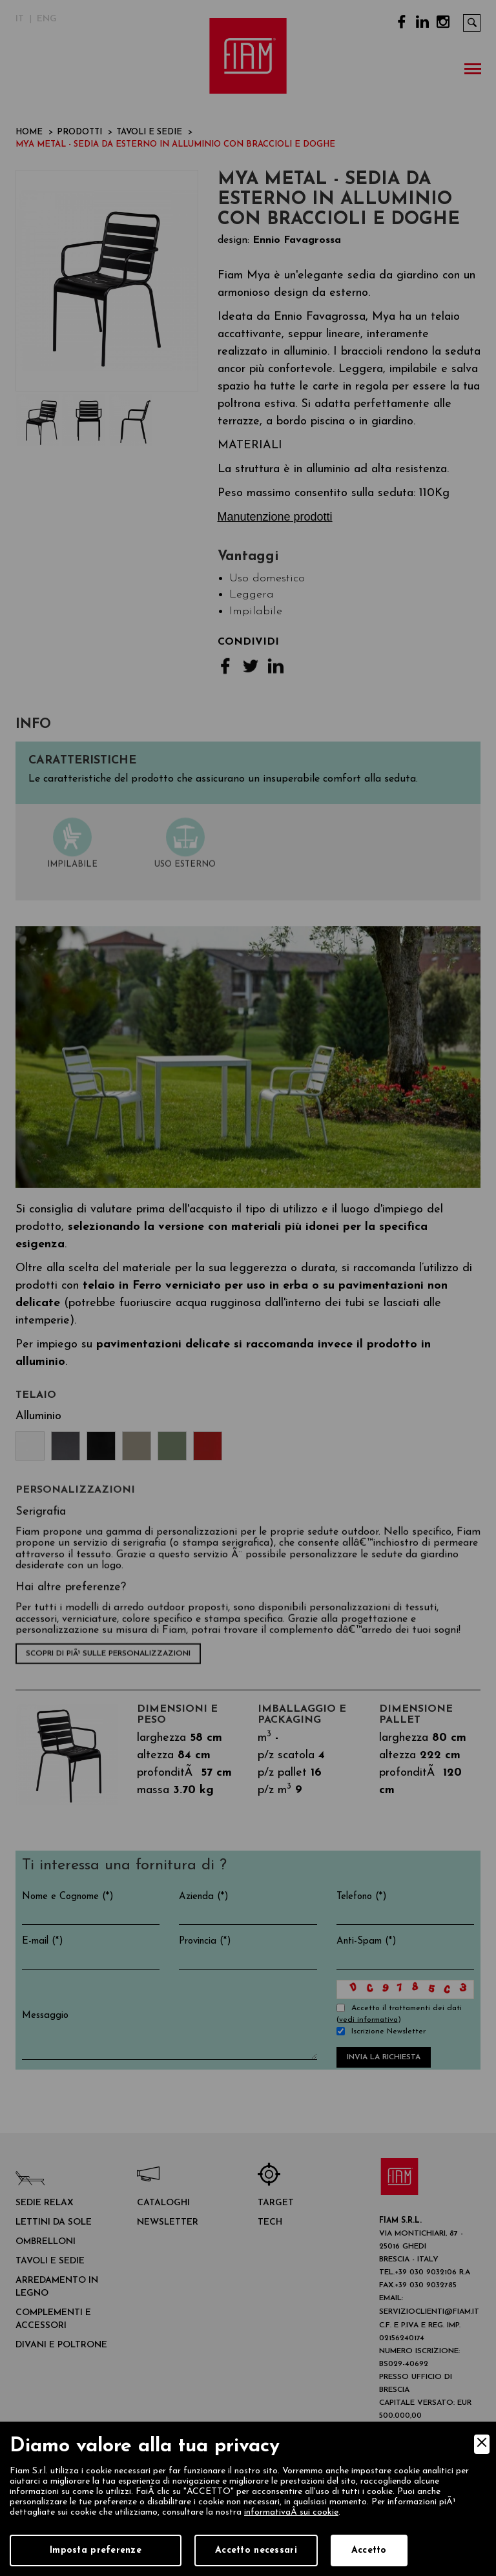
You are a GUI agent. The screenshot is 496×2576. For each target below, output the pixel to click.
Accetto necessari (256, 2550)
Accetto (369, 2550)
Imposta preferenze (95, 2550)
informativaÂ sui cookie (291, 2512)
